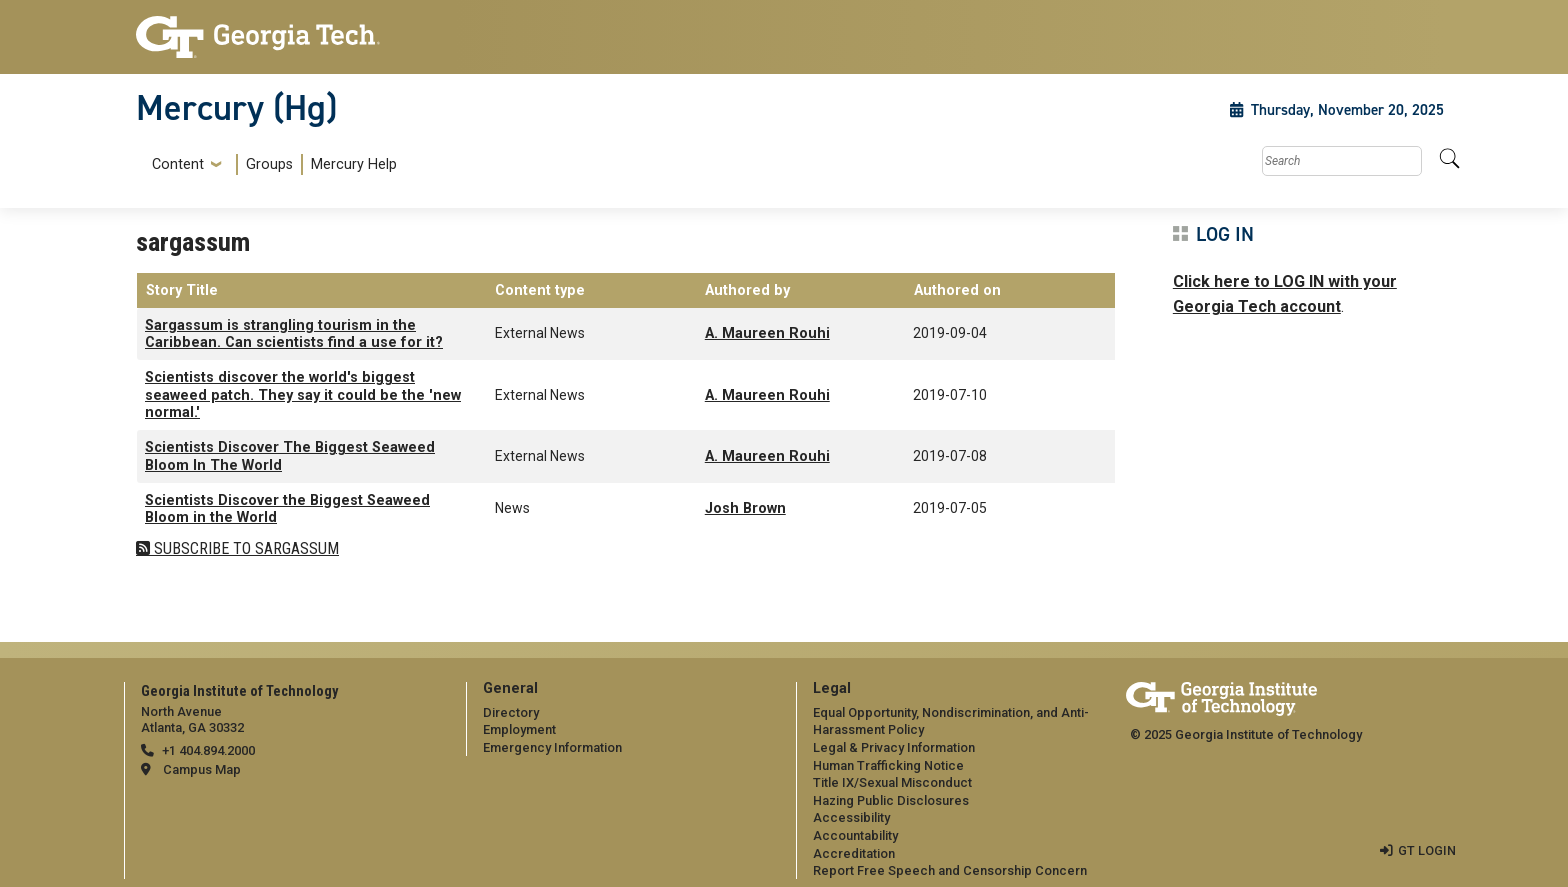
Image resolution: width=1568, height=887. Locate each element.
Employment (519, 729)
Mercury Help (354, 164)
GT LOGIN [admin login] (1427, 850)
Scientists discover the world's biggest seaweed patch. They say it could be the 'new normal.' (303, 395)
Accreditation (854, 853)
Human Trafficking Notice (888, 765)
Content (178, 165)
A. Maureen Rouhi (767, 333)
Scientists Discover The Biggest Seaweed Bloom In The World (290, 456)
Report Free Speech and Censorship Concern (950, 870)
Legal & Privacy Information (894, 747)
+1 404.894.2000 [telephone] (208, 750)
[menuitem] (270, 164)
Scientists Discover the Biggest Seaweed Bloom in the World (287, 509)
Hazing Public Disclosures (891, 800)
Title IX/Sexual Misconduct (892, 782)
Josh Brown (745, 508)
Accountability (855, 835)
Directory (511, 712)
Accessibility (851, 817)
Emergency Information (552, 747)
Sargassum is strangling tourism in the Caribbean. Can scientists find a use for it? (294, 334)
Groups (269, 164)
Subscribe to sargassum (244, 548)
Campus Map (202, 769)
